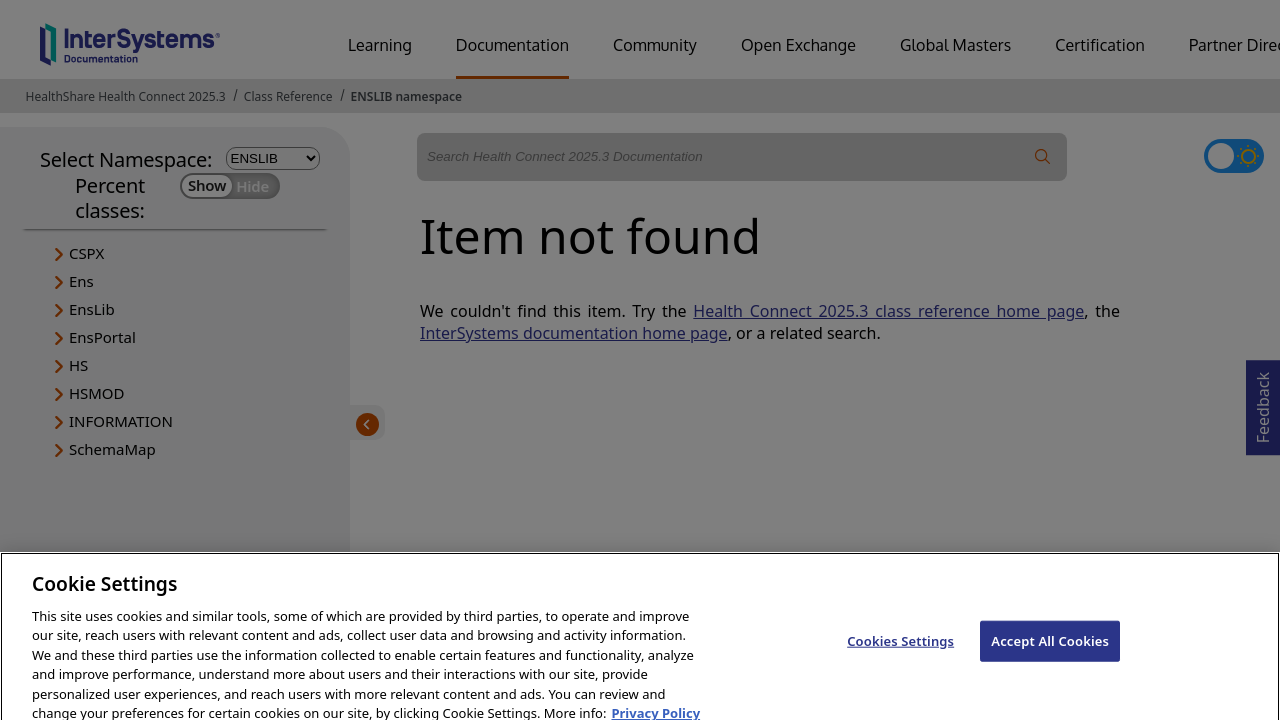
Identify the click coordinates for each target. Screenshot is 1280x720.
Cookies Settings (900, 651)
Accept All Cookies (1050, 651)
